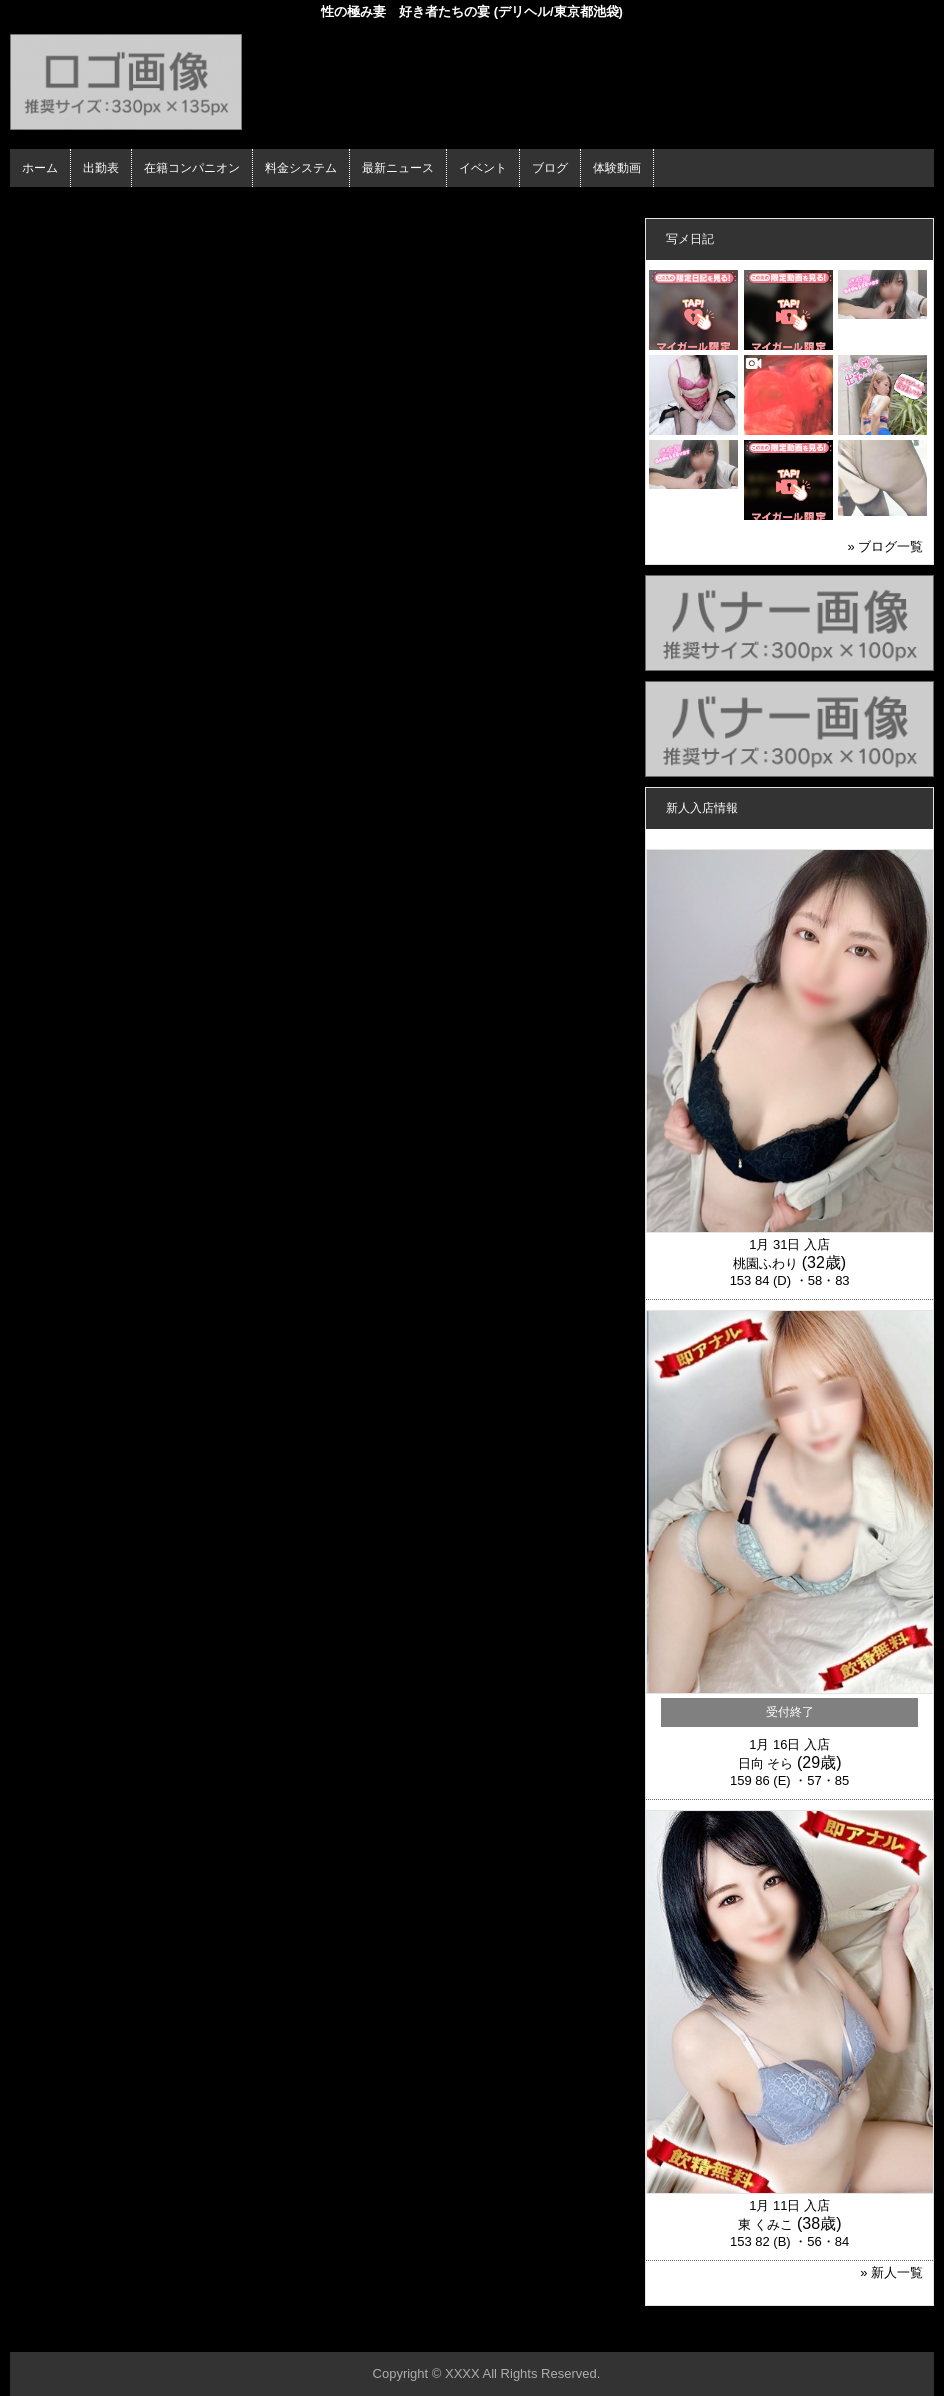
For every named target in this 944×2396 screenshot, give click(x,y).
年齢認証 (41, 204)
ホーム (40, 168)
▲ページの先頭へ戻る (859, 2333)
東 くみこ (766, 2224)
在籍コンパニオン (192, 168)
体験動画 (617, 168)
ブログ (550, 168)
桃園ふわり (765, 1263)
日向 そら (766, 1763)
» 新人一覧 (891, 2272)
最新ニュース (398, 168)
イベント (483, 168)
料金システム (301, 168)
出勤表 (101, 168)
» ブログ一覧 (885, 546)
